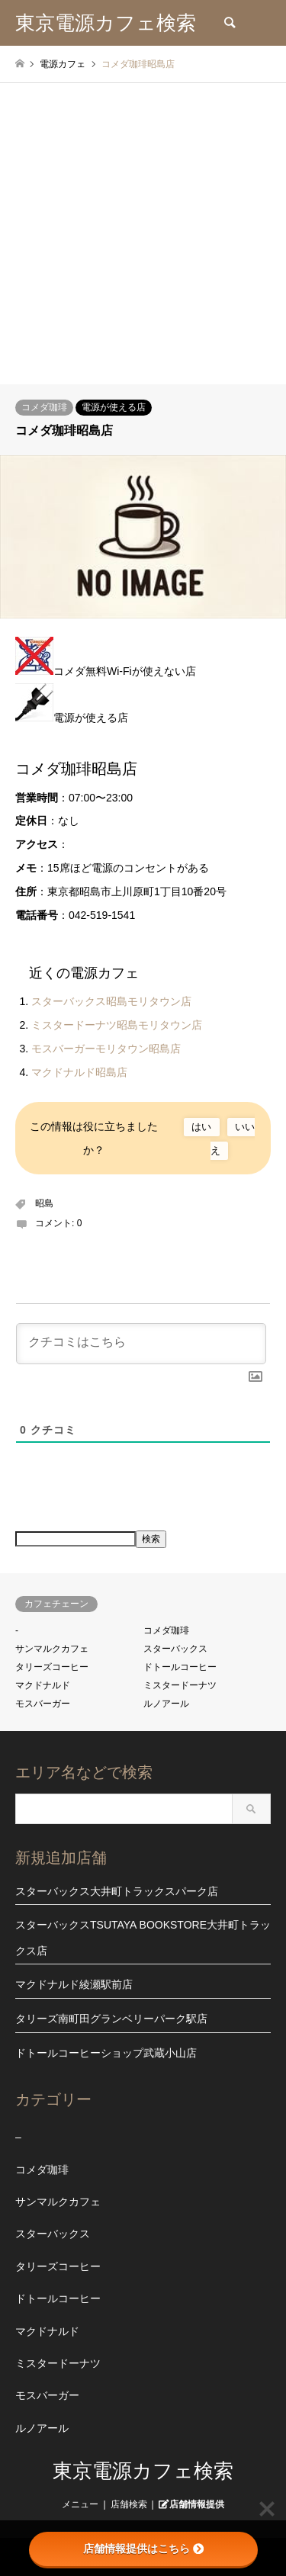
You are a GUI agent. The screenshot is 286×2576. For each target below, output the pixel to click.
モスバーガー (42, 1703)
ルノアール (166, 1703)
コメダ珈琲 (44, 407)
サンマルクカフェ (51, 1648)
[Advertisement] (143, 234)
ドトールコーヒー (180, 1667)
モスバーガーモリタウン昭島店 (106, 1048)
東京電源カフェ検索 (143, 2470)
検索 (151, 1539)
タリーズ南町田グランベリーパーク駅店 (111, 2018)
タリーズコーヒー (51, 1667)
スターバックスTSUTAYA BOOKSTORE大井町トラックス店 (143, 1938)
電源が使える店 (114, 407)
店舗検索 (129, 2504)
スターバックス (175, 1648)
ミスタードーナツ (180, 1685)
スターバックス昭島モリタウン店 (111, 1001)
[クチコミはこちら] (141, 1343)
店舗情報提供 (196, 2504)
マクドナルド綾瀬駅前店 (74, 1984)
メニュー (80, 2504)
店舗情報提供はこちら (143, 2548)
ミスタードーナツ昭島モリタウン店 (116, 1025)
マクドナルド (42, 1685)
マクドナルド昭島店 (79, 1072)
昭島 (44, 1203)
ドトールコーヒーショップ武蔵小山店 (106, 2053)
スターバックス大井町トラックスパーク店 (116, 1891)
